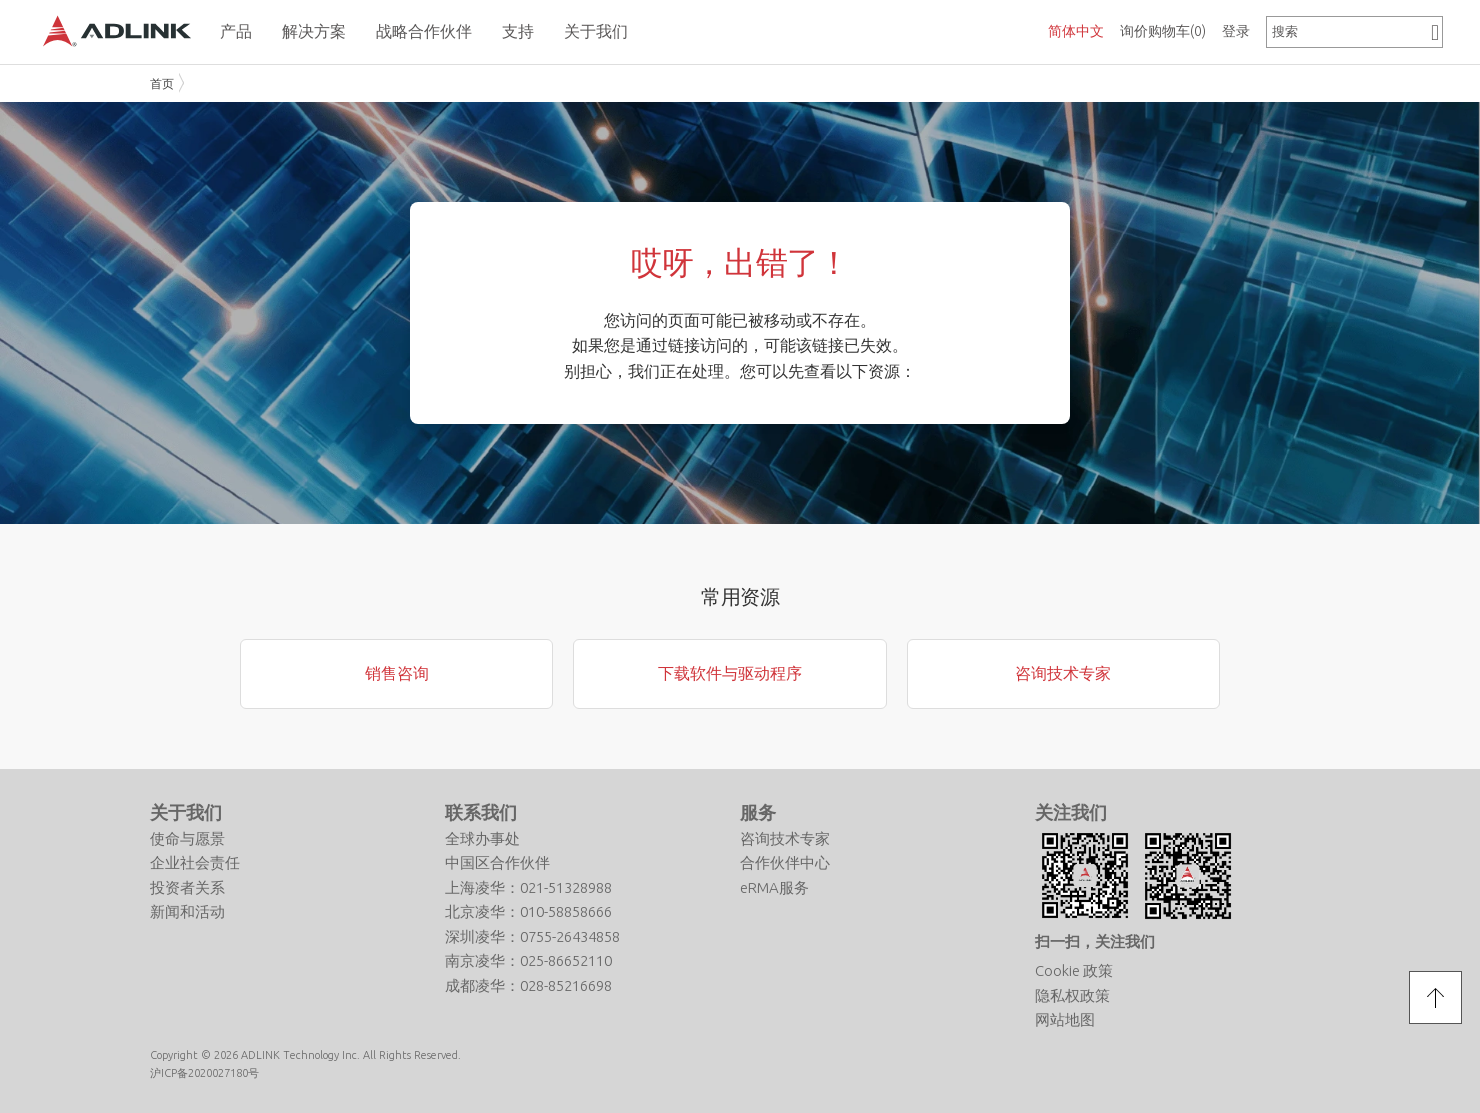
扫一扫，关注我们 (1095, 941)
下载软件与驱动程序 (730, 673)
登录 (1236, 31)
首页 (162, 83)
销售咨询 (397, 673)
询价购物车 (1163, 31)
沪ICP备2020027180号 (204, 1073)
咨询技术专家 (1063, 673)
